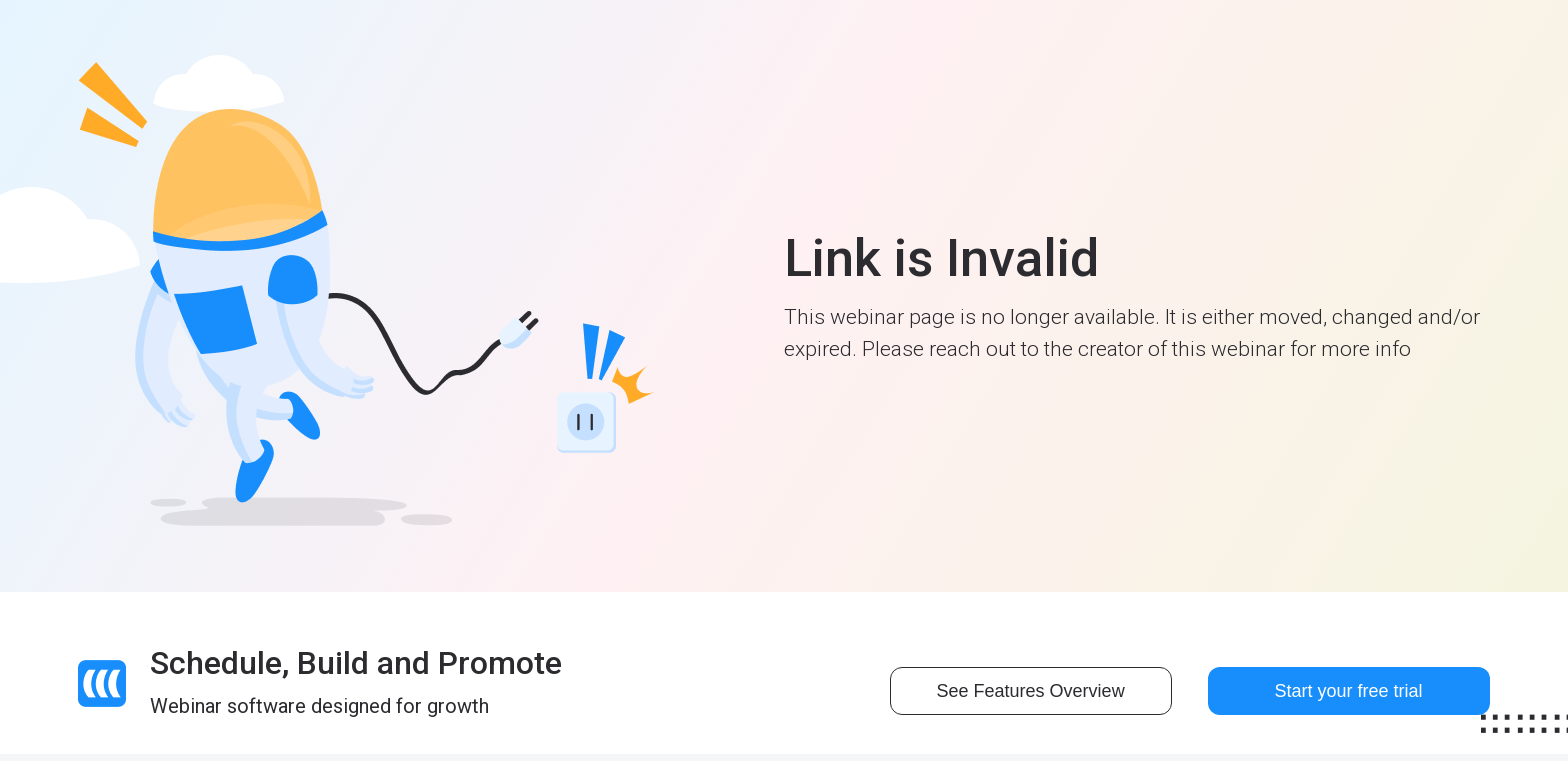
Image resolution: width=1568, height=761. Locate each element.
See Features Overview (1031, 691)
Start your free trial (1349, 691)
